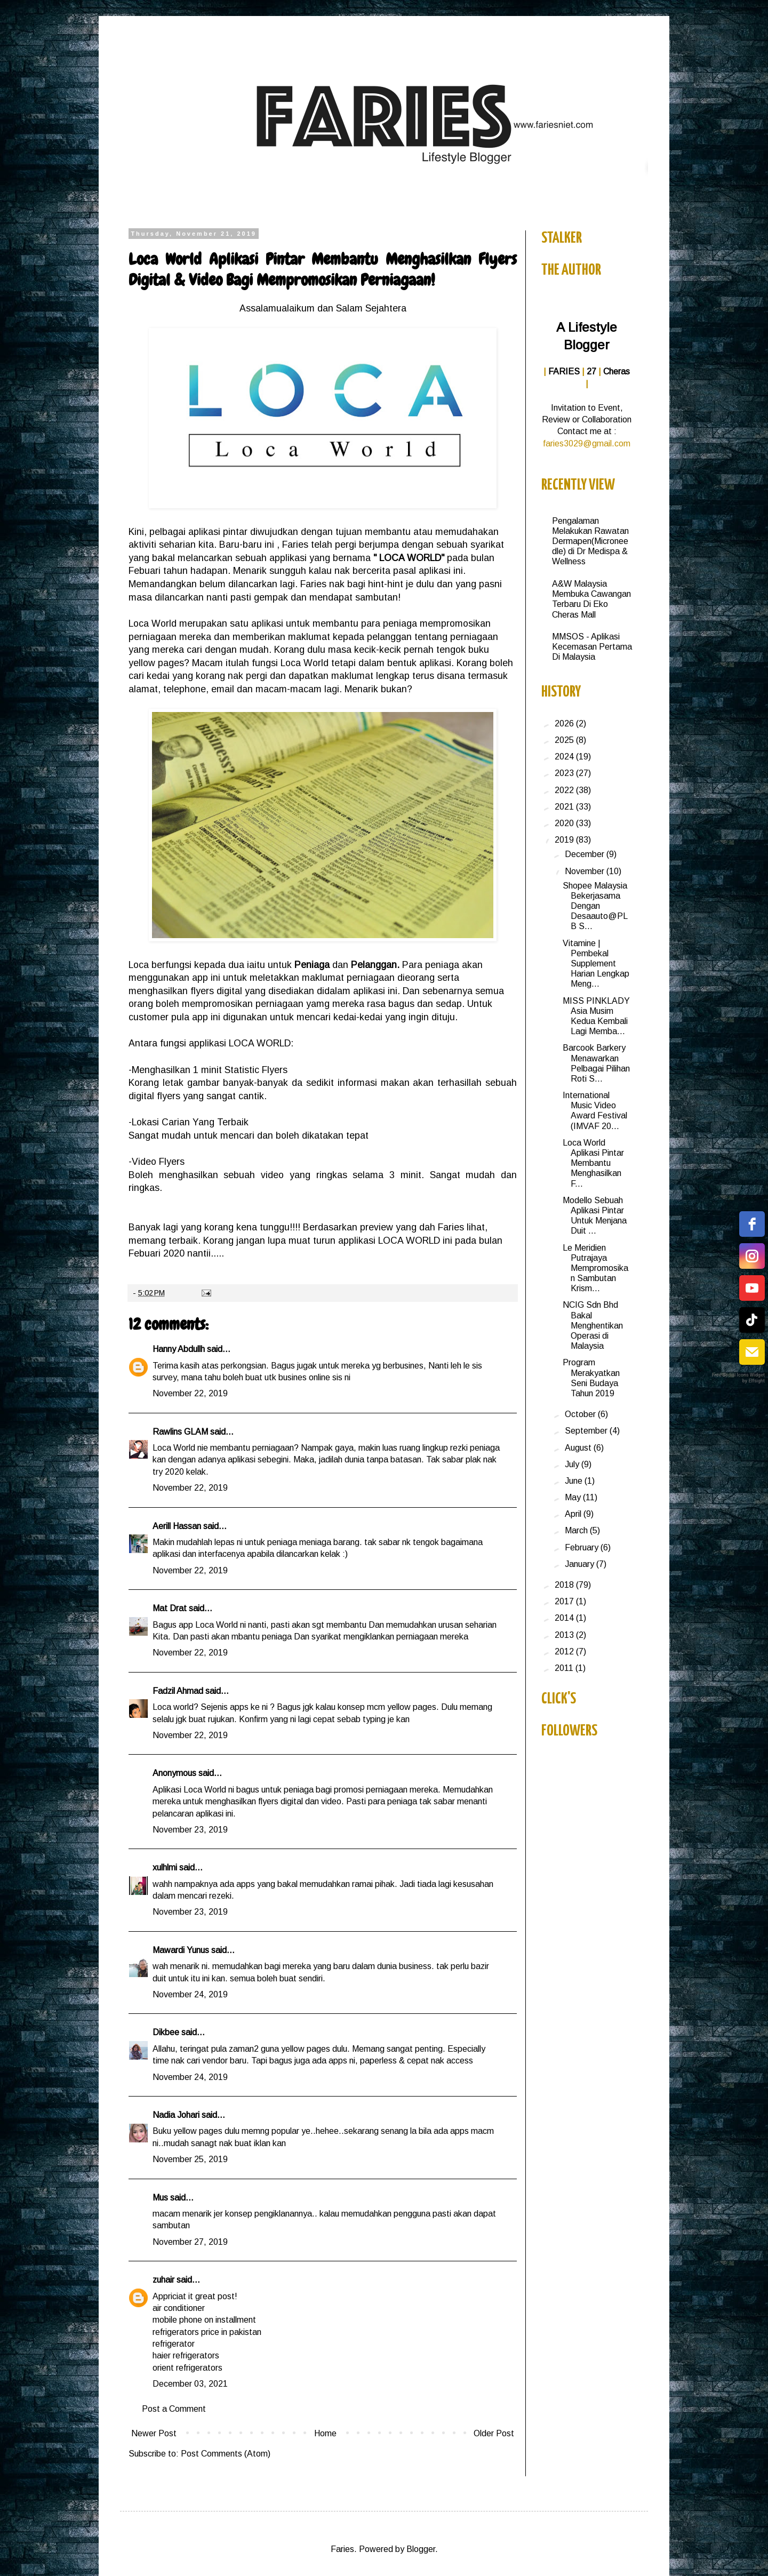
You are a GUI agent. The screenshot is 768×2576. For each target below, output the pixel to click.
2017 (565, 1601)
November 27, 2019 (190, 2241)
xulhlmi (165, 1867)
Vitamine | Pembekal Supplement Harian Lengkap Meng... (596, 964)
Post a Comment (174, 2408)
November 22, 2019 (190, 1393)
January (580, 1564)
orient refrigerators (187, 2367)
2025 (565, 740)
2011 (565, 1668)
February (583, 1547)
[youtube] (752, 1288)
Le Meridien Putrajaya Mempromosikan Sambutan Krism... (595, 1268)
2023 (565, 773)
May (574, 1497)
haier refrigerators (186, 2355)
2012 (565, 1651)
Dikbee (166, 2032)
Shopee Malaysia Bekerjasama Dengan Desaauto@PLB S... (595, 906)
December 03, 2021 (190, 2383)
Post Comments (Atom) (225, 2453)
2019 (565, 839)
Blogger (420, 2549)
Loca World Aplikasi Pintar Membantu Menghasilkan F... (593, 1163)
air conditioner (179, 2308)
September (587, 1430)
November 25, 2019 (190, 2159)
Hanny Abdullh (179, 1349)
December (585, 854)
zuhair (163, 2279)
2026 (565, 723)
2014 (565, 1617)
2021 (565, 806)
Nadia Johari (176, 2114)
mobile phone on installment (204, 2319)
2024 (565, 756)
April (574, 1513)
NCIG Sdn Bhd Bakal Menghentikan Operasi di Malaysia (593, 1325)
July (573, 1464)
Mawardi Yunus (181, 1950)
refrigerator (174, 2343)
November (585, 871)
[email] (752, 1352)
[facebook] (752, 1224)
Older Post (494, 2433)
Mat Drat (170, 1608)
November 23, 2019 (190, 1829)
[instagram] (752, 1256)
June (575, 1480)
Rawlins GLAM (180, 1431)
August (579, 1447)
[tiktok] (752, 1320)
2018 (565, 1584)
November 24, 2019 (190, 1994)
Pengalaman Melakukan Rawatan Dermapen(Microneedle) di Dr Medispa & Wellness (590, 541)
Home (325, 2433)
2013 (565, 1634)
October (581, 1414)
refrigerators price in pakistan (207, 2332)
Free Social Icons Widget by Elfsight (738, 1377)
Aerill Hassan (177, 1526)
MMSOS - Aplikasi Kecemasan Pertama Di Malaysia (592, 646)
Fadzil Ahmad (178, 1690)
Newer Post (154, 2433)
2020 (565, 823)
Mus (160, 2197)
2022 (565, 790)
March (577, 1530)
